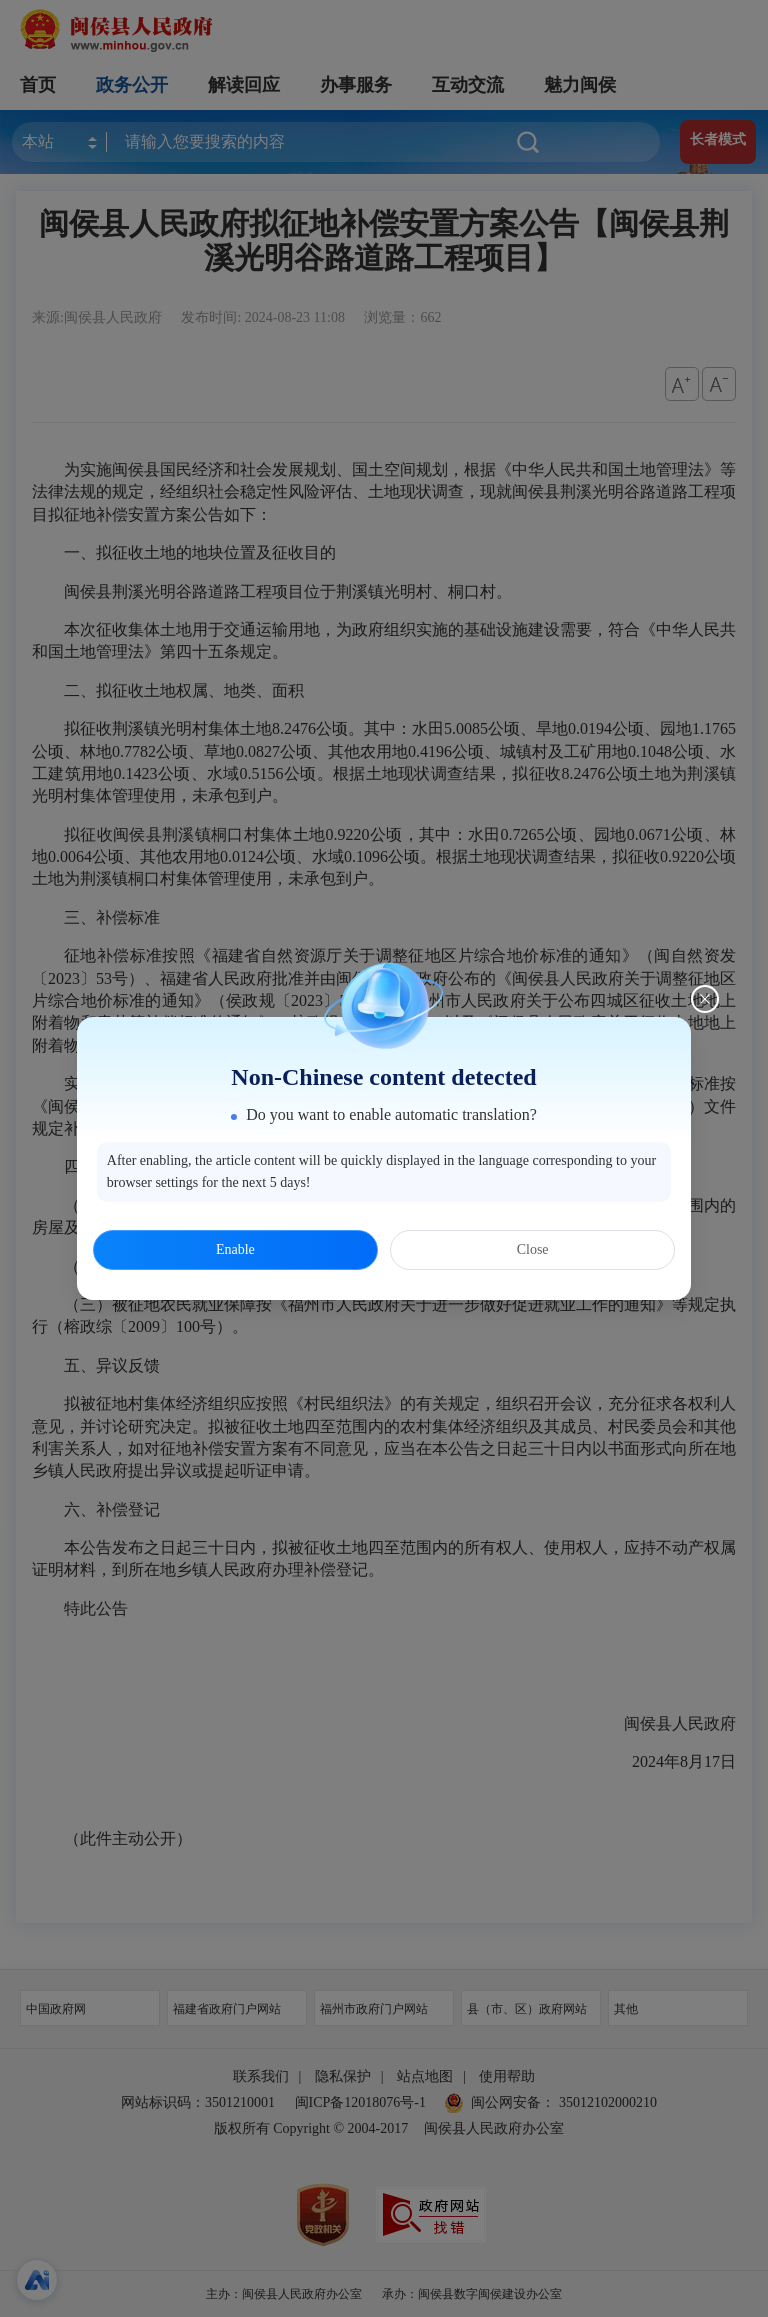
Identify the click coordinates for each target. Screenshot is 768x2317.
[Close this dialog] (705, 999)
